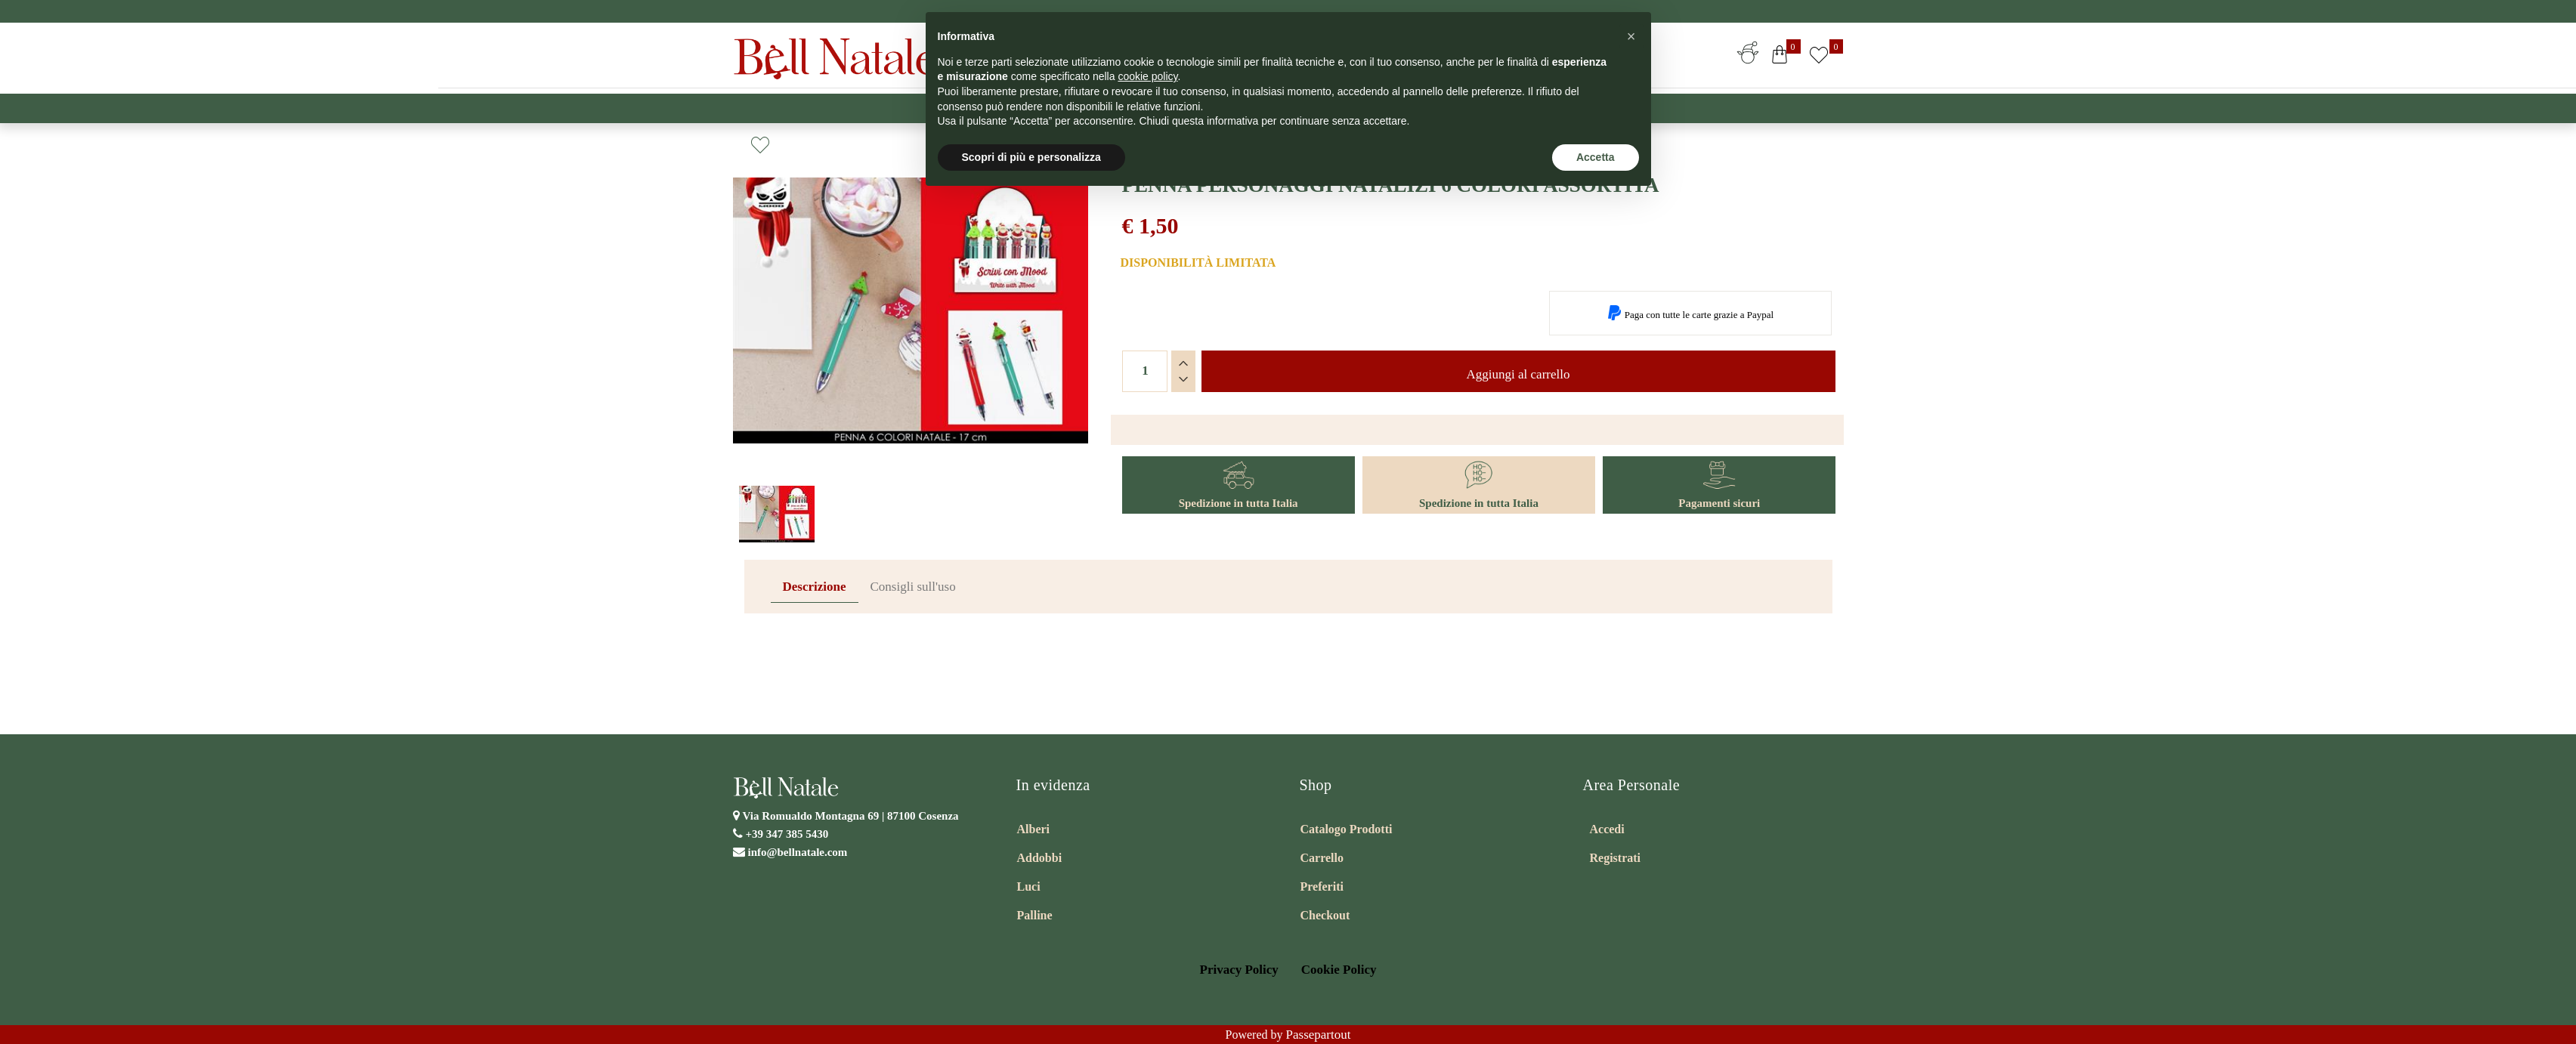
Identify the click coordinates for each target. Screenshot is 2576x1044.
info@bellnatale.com (798, 852)
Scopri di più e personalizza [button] (1031, 157)
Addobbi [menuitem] (1039, 857)
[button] (910, 329)
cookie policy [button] (1147, 76)
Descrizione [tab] (814, 586)
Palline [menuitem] (1035, 915)
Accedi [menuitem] (1607, 829)
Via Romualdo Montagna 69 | (851, 816)
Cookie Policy (1339, 969)
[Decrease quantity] (1183, 379)
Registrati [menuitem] (1615, 857)
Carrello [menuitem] (1322, 857)
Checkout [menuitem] (1325, 915)
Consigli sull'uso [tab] (913, 586)
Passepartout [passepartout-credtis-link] (1318, 1034)
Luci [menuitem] (1029, 886)
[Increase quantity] (1183, 363)
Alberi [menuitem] (1033, 829)
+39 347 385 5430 (787, 834)
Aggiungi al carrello (1518, 374)
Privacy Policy (1239, 969)
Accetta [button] (1595, 157)
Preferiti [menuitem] (1322, 886)
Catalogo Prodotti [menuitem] (1346, 829)
